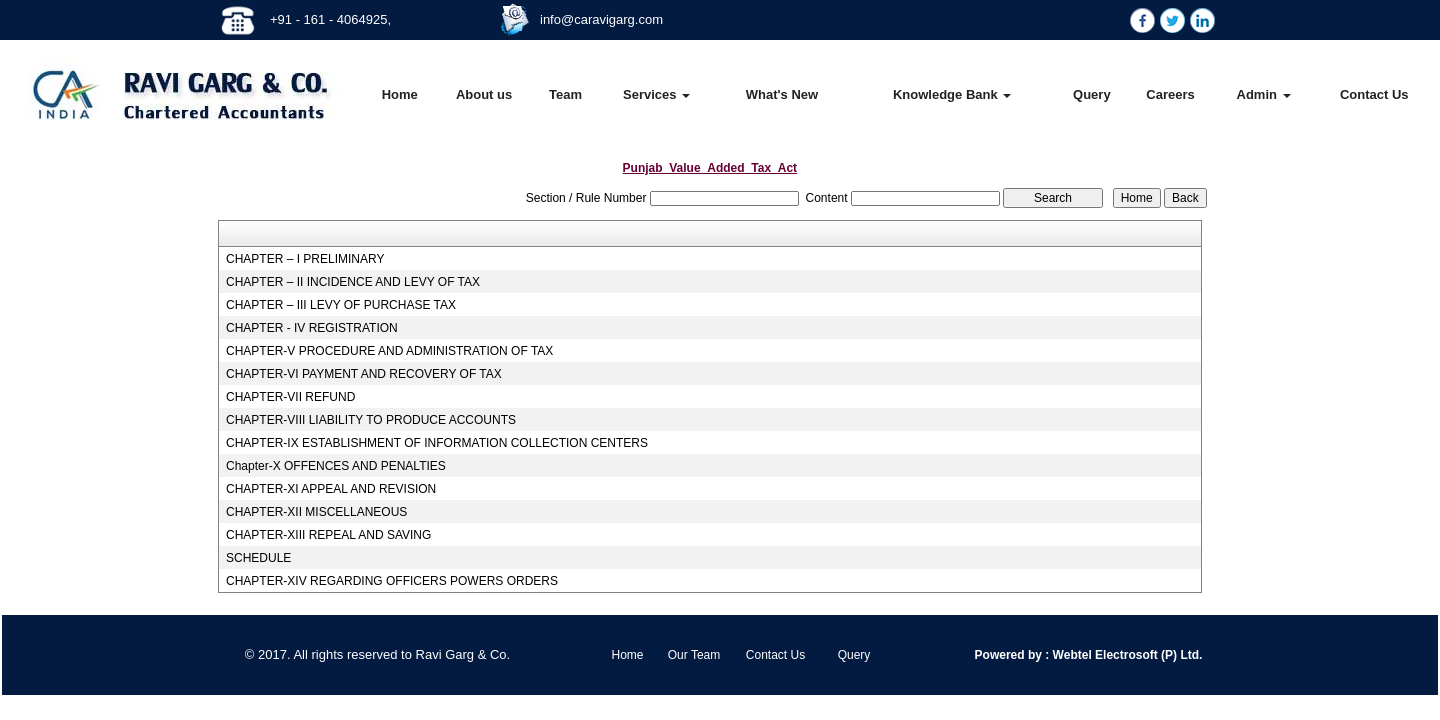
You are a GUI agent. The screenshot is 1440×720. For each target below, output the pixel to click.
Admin (1264, 94)
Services (656, 94)
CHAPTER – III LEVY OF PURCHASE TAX (341, 305)
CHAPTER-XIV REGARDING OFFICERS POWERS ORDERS (392, 581)
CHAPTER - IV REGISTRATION (312, 328)
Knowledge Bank (952, 94)
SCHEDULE (258, 558)
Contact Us (1374, 94)
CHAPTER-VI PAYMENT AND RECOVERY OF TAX (364, 374)
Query (1092, 94)
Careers (1170, 94)
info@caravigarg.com (601, 19)
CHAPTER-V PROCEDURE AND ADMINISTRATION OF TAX (389, 351)
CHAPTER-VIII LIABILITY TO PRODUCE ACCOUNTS (371, 420)
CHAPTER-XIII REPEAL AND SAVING (328, 535)
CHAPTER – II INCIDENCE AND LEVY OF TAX (353, 282)
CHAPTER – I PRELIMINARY (305, 259)
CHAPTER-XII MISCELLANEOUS (316, 512)
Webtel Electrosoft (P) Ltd (1124, 655)
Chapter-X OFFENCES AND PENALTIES (336, 466)
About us (484, 94)
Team (565, 94)
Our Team (694, 655)
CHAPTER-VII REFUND (290, 397)
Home (400, 94)
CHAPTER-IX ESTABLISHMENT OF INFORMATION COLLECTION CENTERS (437, 443)
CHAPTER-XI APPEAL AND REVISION (331, 489)
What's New (782, 94)
